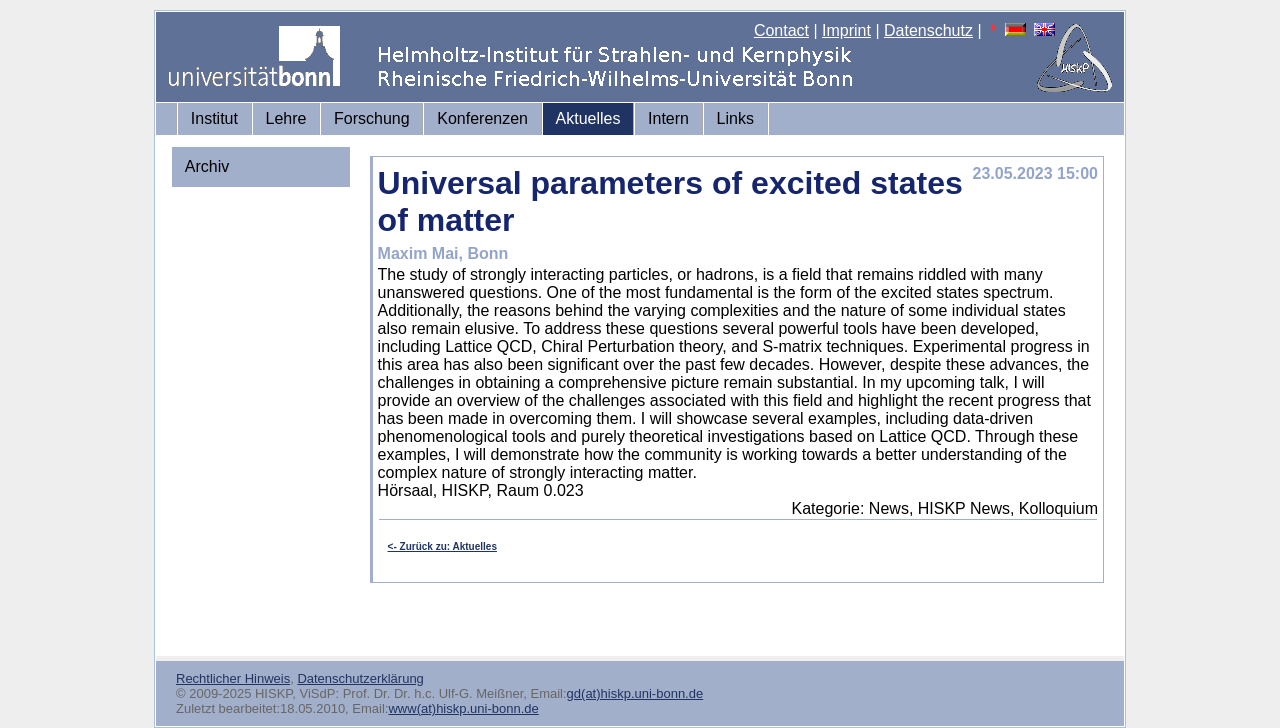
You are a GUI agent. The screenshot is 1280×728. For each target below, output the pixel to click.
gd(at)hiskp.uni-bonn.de (635, 693)
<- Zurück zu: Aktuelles (442, 546)
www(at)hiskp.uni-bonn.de (463, 708)
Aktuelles (588, 118)
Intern (668, 118)
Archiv (207, 166)
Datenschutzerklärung (360, 678)
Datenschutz (928, 30)
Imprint (846, 30)
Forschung (372, 118)
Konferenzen (482, 118)
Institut (214, 118)
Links (735, 118)
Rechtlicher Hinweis (233, 678)
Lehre (286, 118)
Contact (781, 30)
